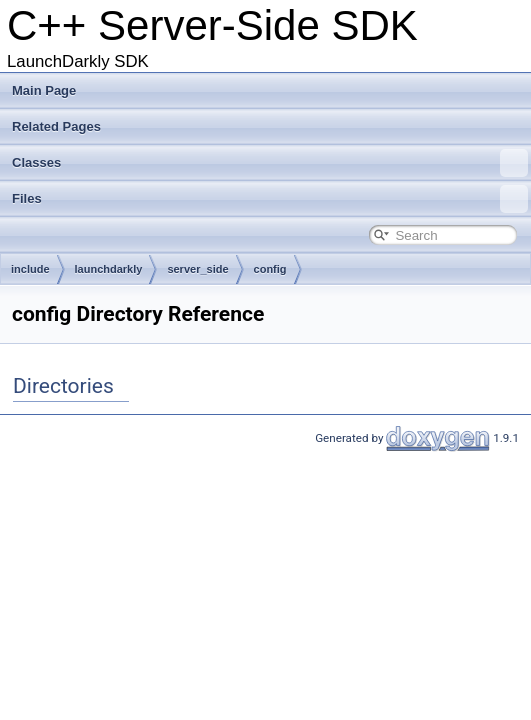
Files (270, 199)
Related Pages (56, 126)
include (30, 269)
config (270, 269)
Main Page (44, 90)
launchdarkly (109, 269)
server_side (197, 269)
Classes (270, 163)
